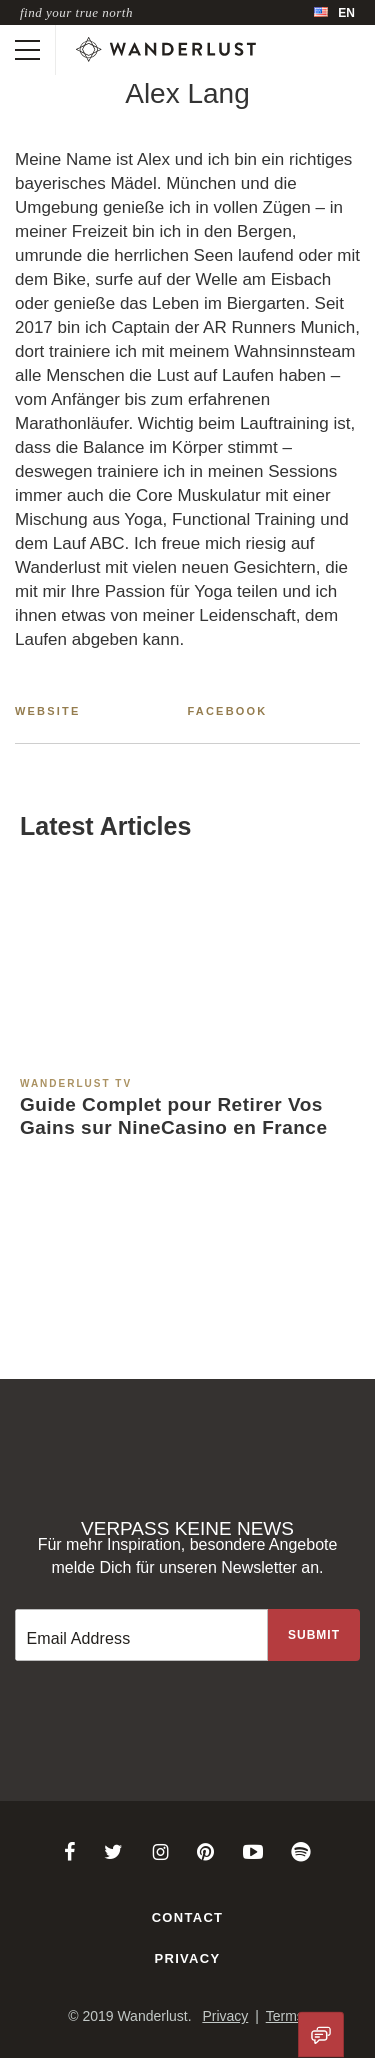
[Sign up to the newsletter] (314, 1635)
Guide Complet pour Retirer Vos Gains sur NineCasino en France (173, 1116)
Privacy (188, 1958)
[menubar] (334, 12)
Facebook (228, 711)
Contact (188, 1917)
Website (48, 711)
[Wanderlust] (166, 50)
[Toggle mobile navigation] (27, 50)
